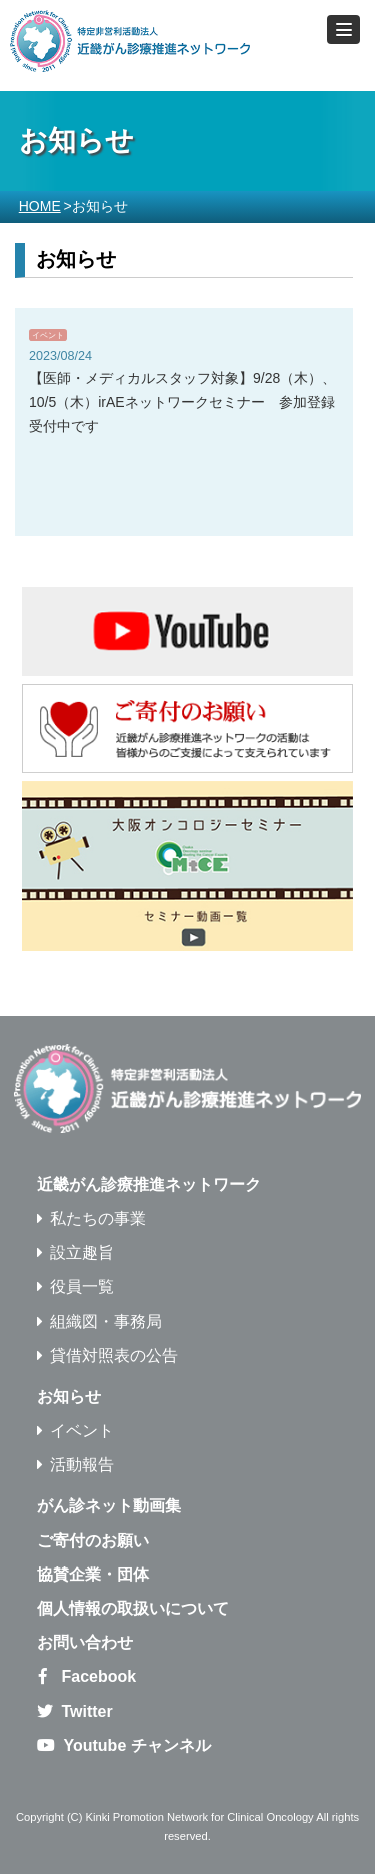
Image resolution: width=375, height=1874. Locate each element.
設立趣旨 (82, 1252)
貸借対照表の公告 (114, 1355)
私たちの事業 (98, 1218)
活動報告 (82, 1464)
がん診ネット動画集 (109, 1505)
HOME (40, 206)
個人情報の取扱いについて (133, 1608)
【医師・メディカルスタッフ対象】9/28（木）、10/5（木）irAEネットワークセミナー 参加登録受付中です (182, 402)
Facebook (98, 1676)
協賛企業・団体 (93, 1574)
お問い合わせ (85, 1642)
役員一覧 (82, 1286)
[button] (343, 29)
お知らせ (69, 1396)
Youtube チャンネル (136, 1745)
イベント (48, 335)
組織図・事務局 (106, 1321)
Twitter (86, 1711)
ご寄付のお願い (93, 1540)
